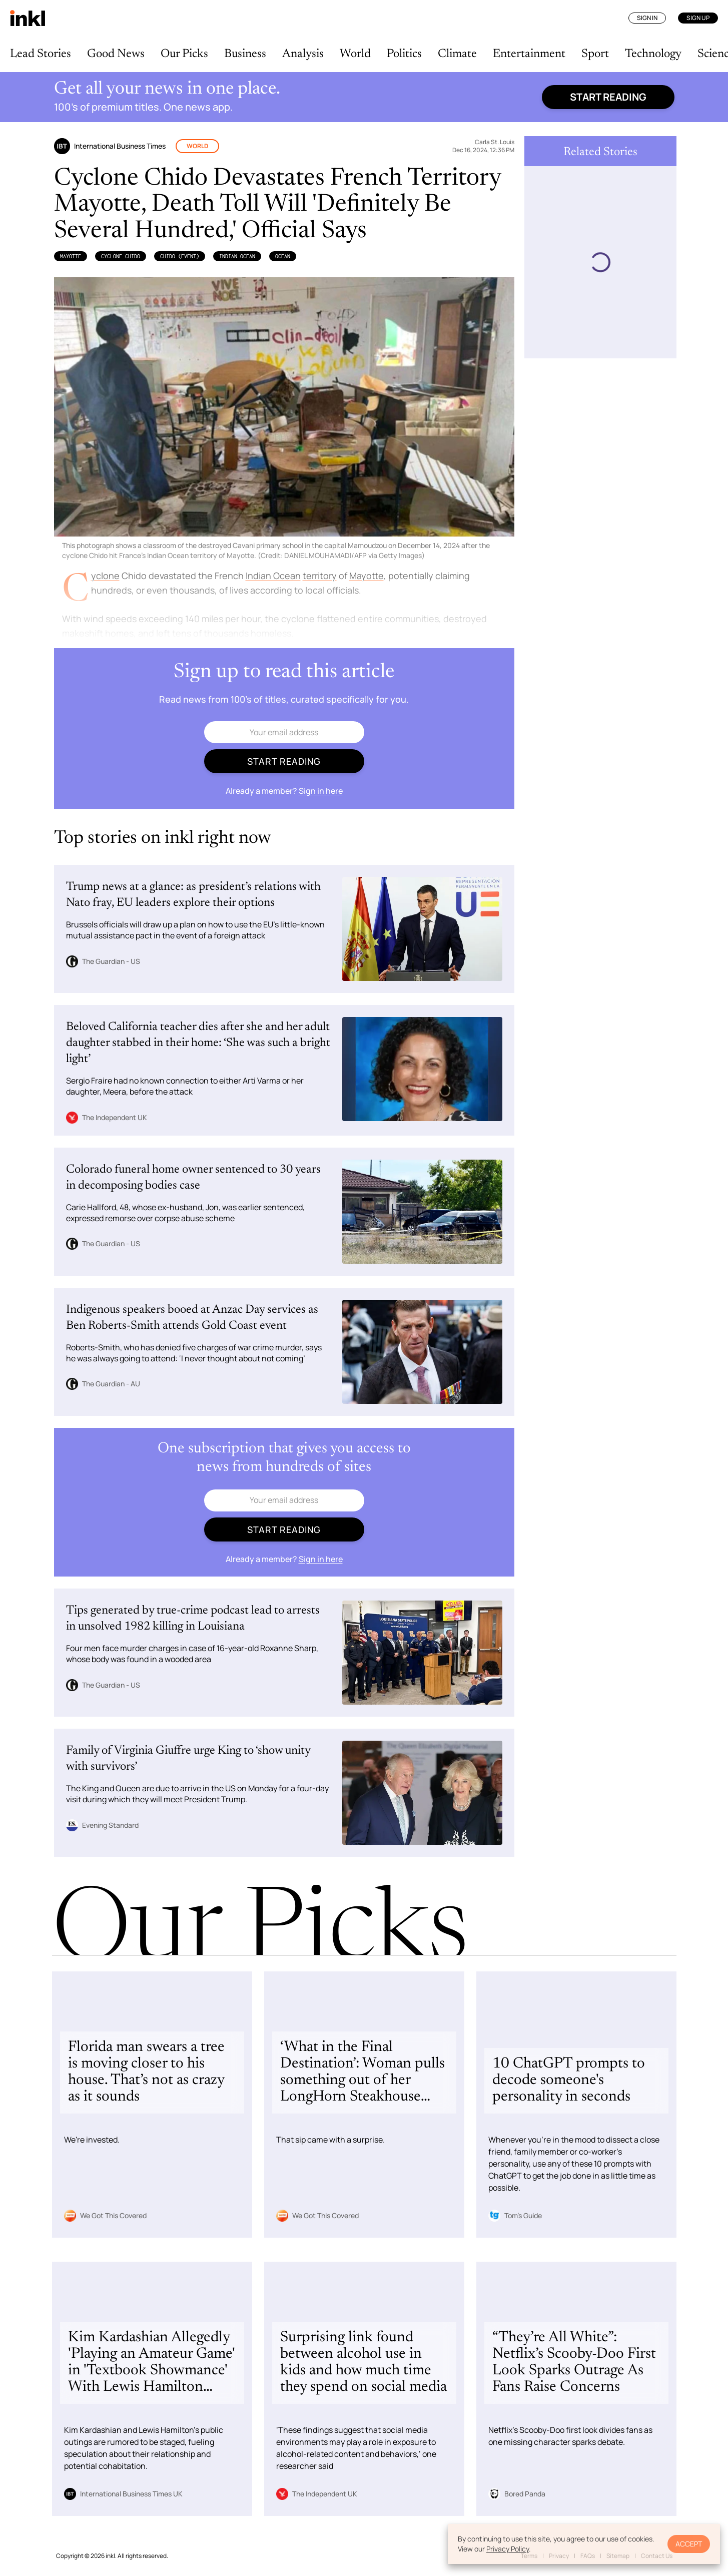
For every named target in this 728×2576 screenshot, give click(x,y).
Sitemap (617, 2555)
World (355, 54)
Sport (595, 54)
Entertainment (529, 54)
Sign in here (321, 790)
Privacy (559, 2555)
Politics (404, 54)
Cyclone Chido (120, 256)
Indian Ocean (237, 256)
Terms (529, 2555)
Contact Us (656, 2555)
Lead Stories (40, 54)
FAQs (587, 2555)
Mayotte (70, 256)
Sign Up (697, 18)
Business (245, 54)
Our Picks (184, 54)
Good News (116, 54)
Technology (653, 54)
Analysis (303, 54)
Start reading (608, 97)
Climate (457, 54)
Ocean (282, 256)
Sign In (647, 18)
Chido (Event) (179, 256)
